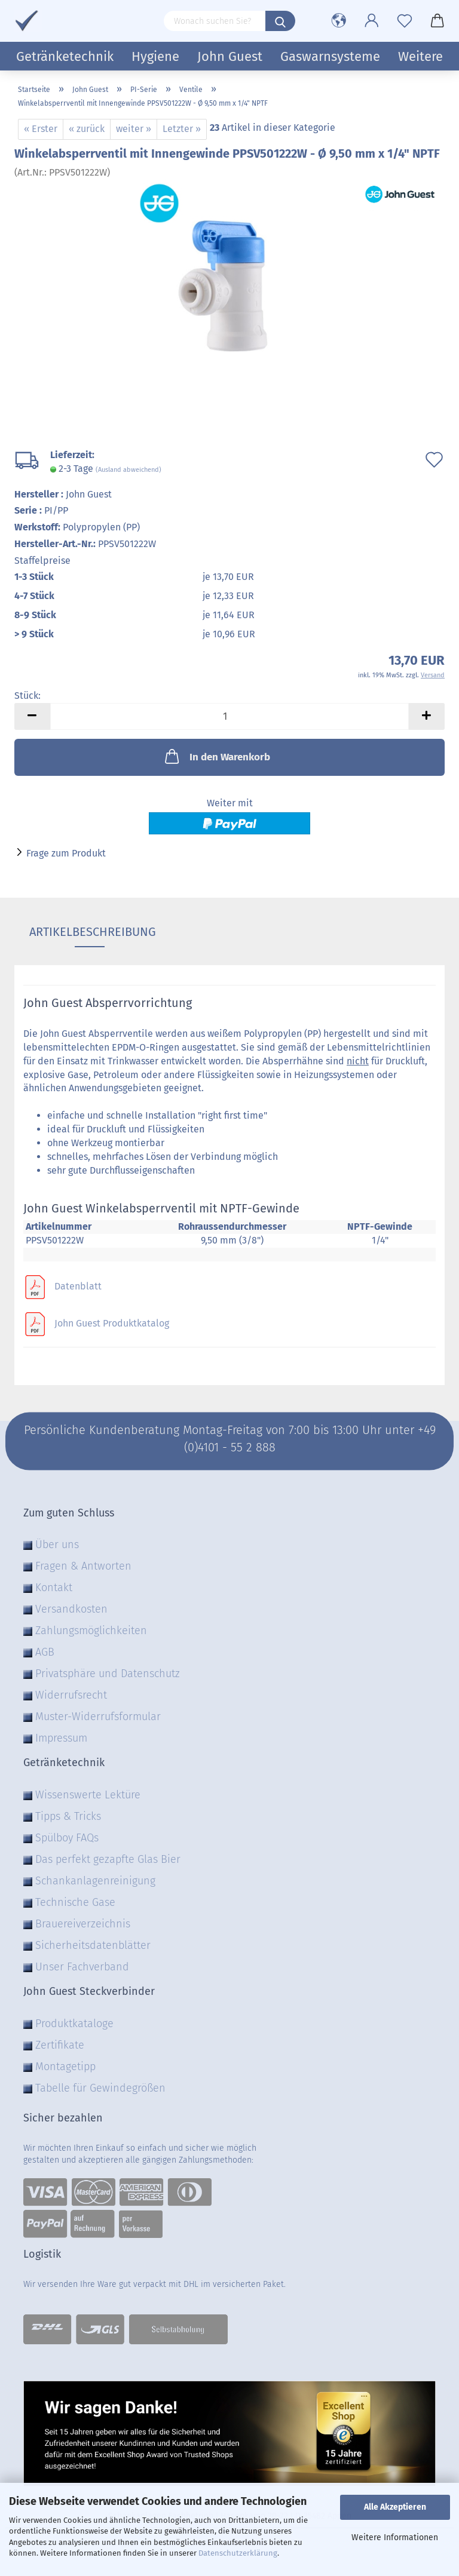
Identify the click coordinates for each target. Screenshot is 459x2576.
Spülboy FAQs (67, 1837)
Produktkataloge (74, 2023)
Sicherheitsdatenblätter (93, 1945)
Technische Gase (75, 1902)
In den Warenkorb (216, 756)
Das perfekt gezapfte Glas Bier (107, 1859)
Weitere (420, 56)
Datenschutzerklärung (237, 2553)
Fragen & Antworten (83, 1566)
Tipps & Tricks (68, 1816)
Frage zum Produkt (66, 853)
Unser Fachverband (82, 1966)
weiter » (133, 128)
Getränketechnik (65, 56)
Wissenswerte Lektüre (87, 1794)
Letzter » (182, 128)
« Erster (40, 128)
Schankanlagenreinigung (95, 1880)
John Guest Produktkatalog (111, 1324)
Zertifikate (59, 2045)
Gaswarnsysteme (330, 56)
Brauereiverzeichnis (82, 1923)
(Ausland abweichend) (128, 470)
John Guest (229, 56)
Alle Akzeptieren (395, 2507)
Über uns (57, 1544)
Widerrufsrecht (71, 1695)
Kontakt (53, 1587)
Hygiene (155, 56)
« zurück (87, 128)
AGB (44, 1652)
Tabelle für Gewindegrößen (100, 2088)
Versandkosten (71, 1609)
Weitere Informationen (394, 2537)
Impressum (61, 1738)
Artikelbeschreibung (89, 932)
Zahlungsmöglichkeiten (91, 1630)
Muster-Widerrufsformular (98, 1716)
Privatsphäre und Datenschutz (107, 1673)
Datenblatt (78, 1286)
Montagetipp (65, 2066)
